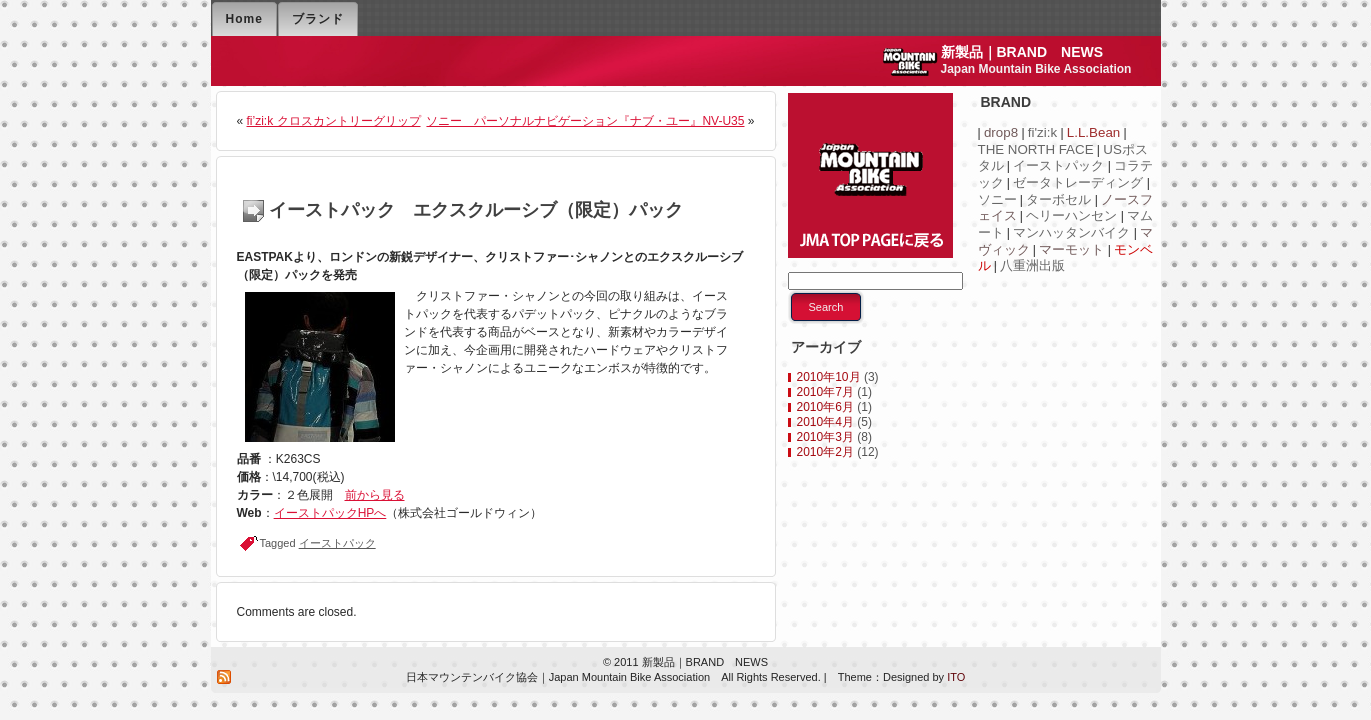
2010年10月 (829, 377)
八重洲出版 (1032, 265)
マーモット (1071, 249)
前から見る (375, 495)
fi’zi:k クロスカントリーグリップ (334, 121)
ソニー (997, 199)
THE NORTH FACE (1036, 149)
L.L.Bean (1093, 132)
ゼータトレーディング (1078, 182)
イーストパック (337, 543)
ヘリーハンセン (1071, 215)
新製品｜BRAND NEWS (1022, 52)
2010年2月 (825, 452)
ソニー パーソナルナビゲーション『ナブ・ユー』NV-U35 (585, 121)
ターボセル (1058, 199)
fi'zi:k (1042, 132)
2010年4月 (825, 422)
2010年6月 (825, 407)
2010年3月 (825, 437)
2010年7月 (825, 392)
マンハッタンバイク (1071, 232)
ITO (954, 677)
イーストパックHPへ (330, 513)
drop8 (1001, 132)
